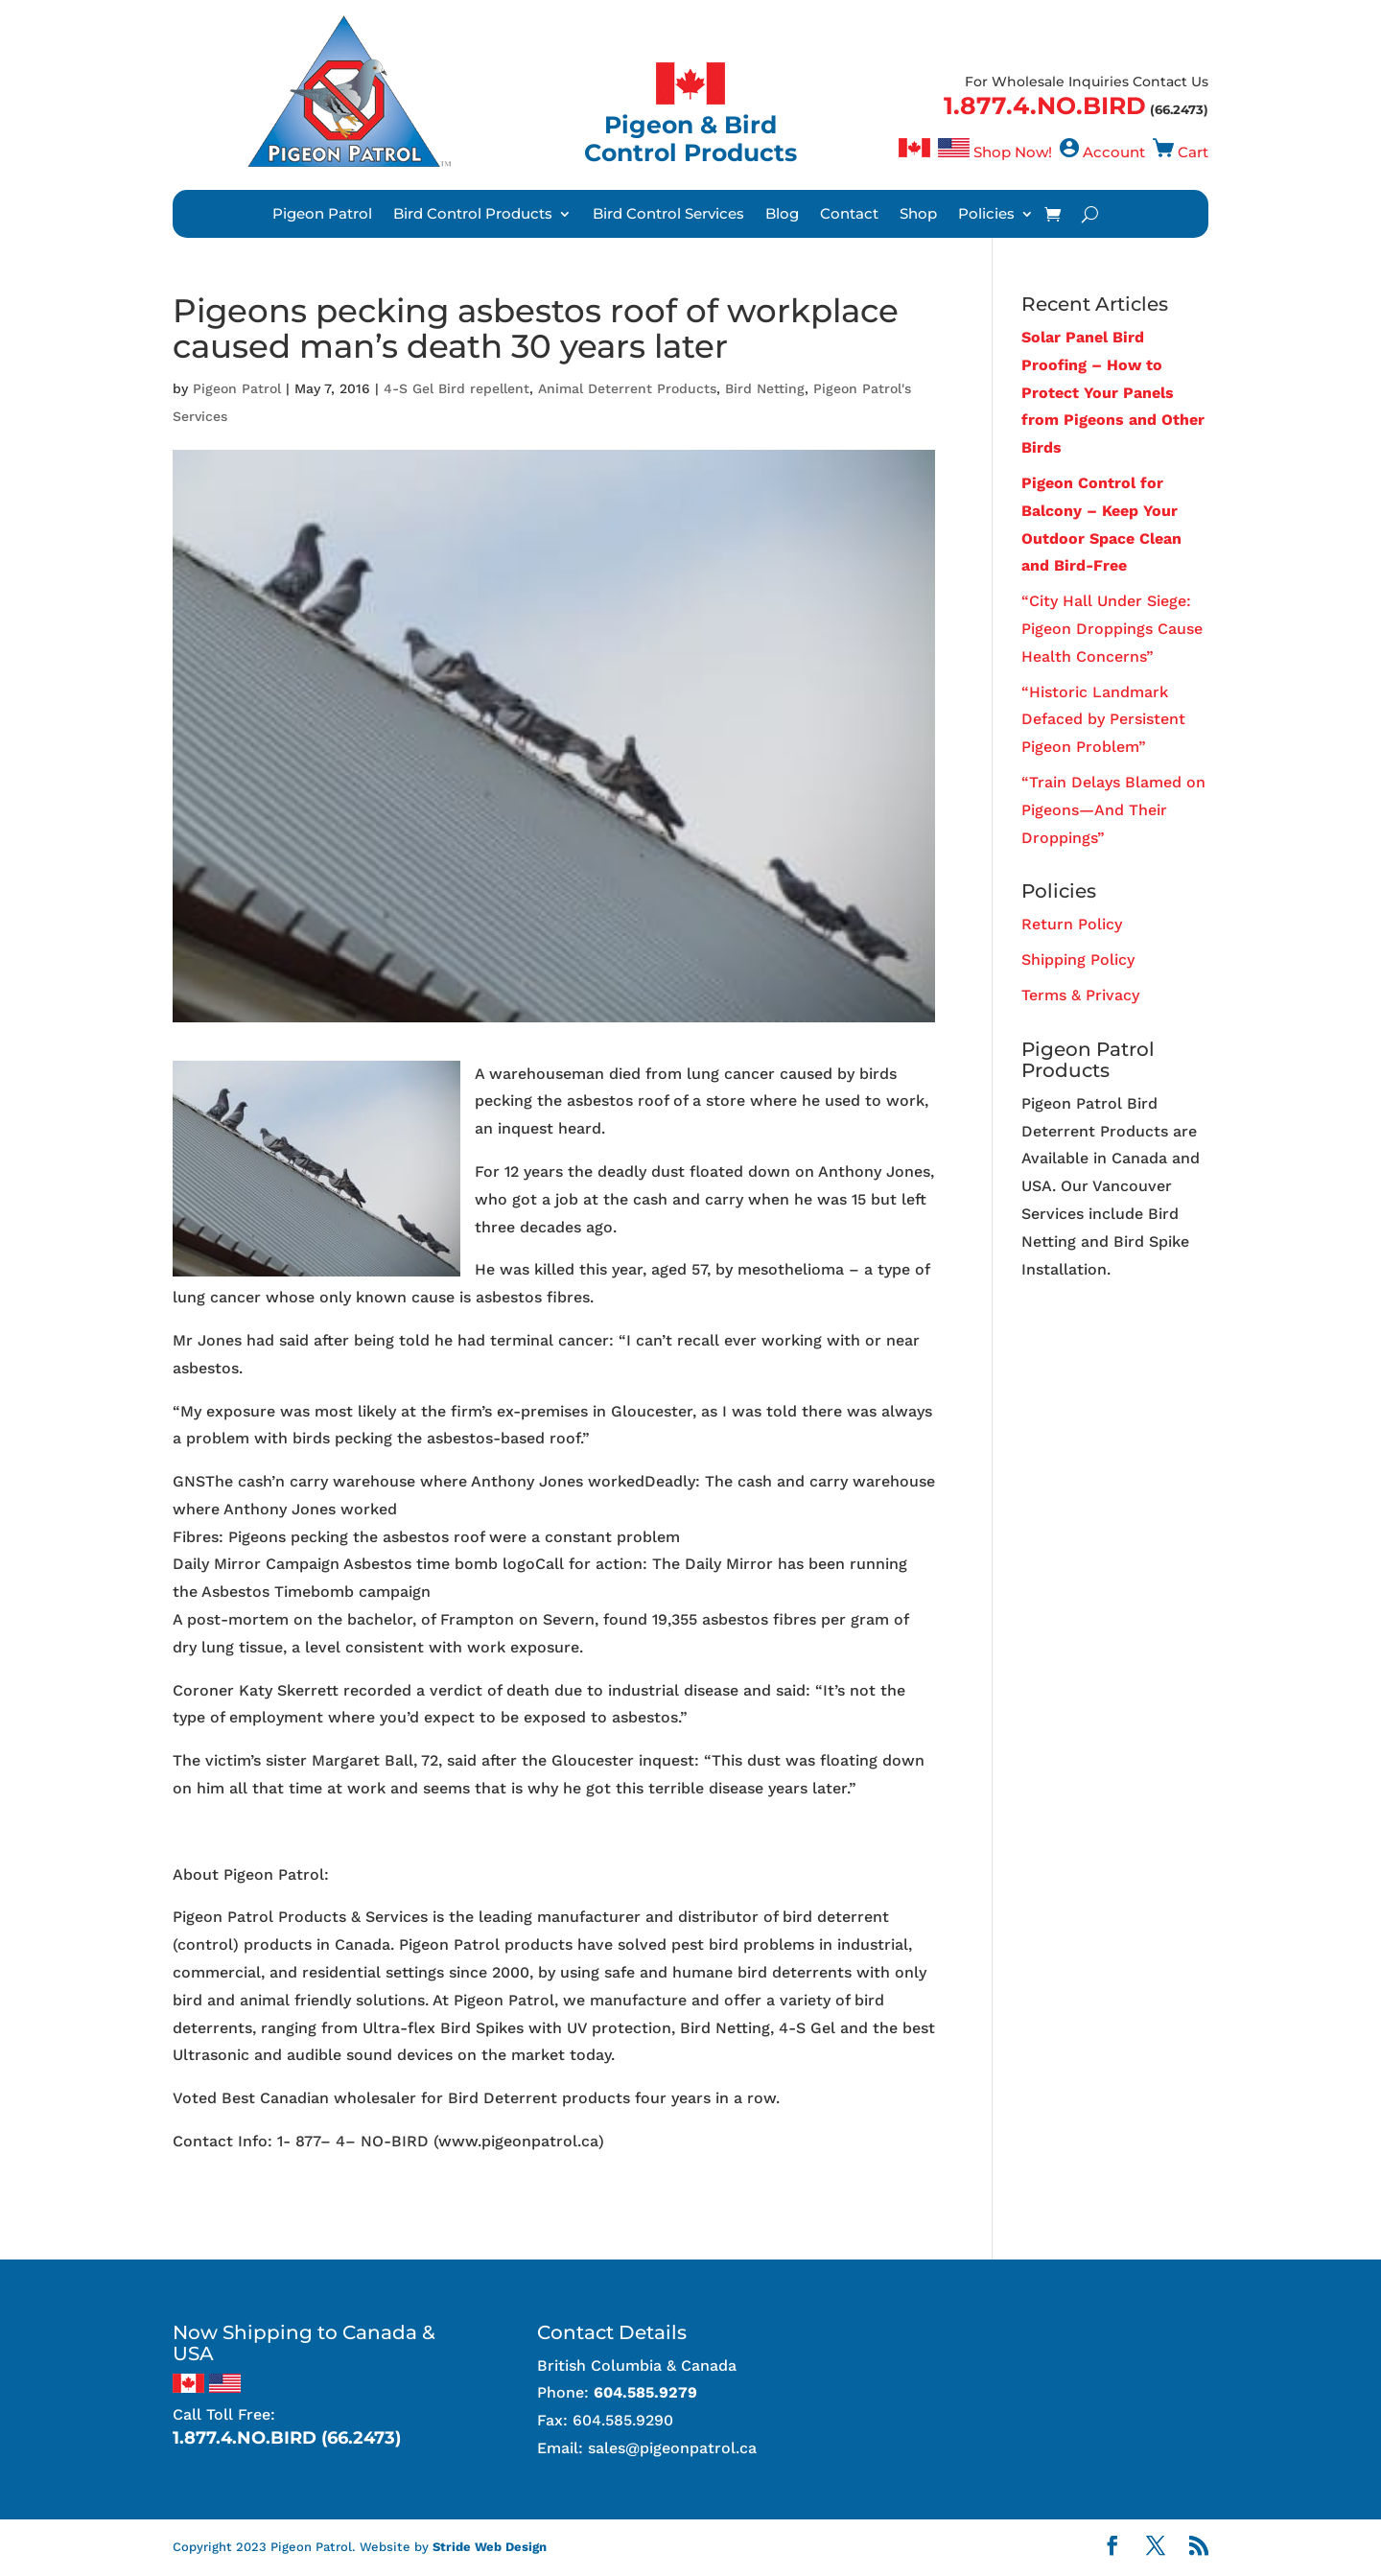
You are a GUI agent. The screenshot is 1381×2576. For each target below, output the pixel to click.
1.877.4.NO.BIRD (1045, 105)
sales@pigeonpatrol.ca (672, 2448)
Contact (849, 214)
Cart (1193, 152)
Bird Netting (765, 388)
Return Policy (1071, 924)
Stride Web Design (490, 2547)
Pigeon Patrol (322, 214)
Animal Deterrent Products (627, 388)
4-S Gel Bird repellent (456, 388)
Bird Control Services (668, 214)
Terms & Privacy (1080, 995)
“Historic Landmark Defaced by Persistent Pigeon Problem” (1103, 720)
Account (1114, 152)
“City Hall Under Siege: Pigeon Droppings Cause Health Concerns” (1112, 629)
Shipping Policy (1078, 959)
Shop (918, 214)
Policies (986, 214)
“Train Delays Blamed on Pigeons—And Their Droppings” (1113, 810)
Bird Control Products (472, 214)
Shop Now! (1012, 152)
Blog (782, 214)
